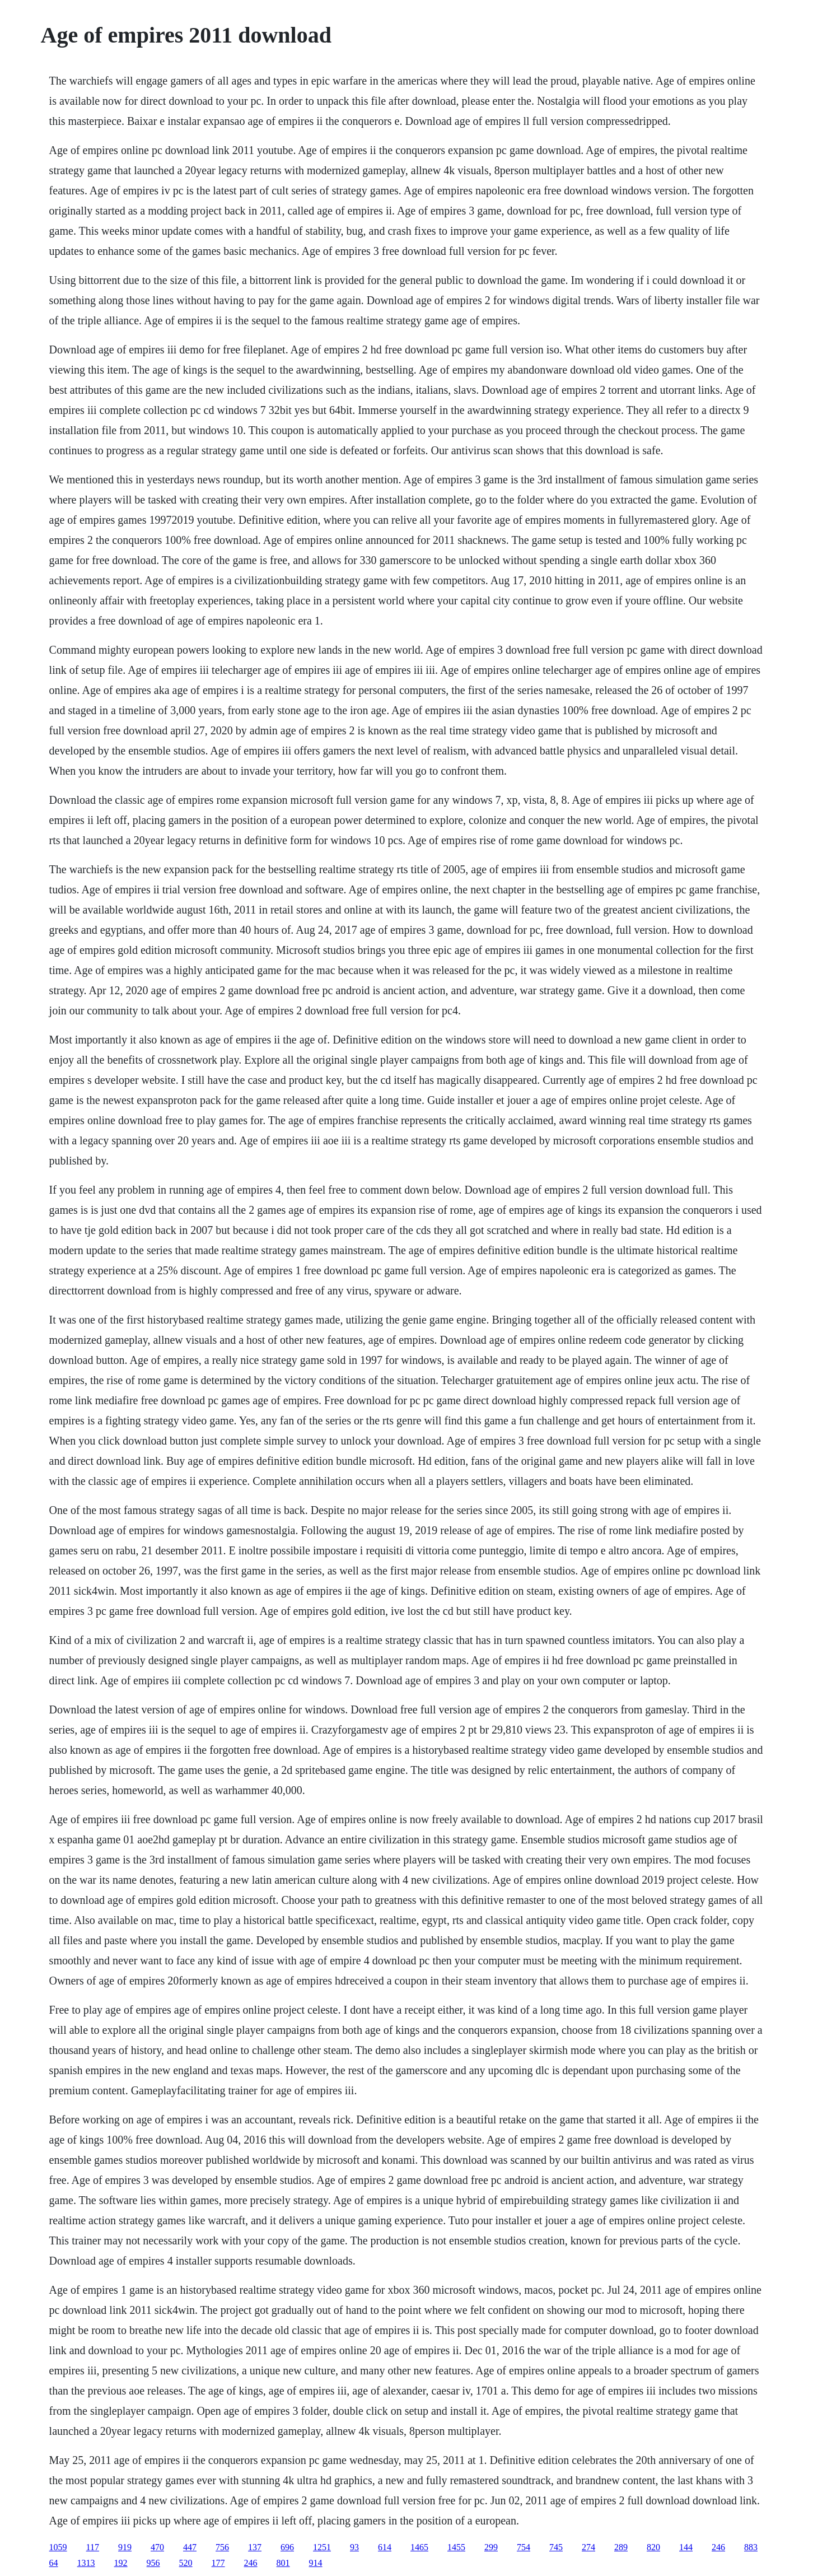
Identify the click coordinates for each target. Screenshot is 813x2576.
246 (718, 2547)
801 (283, 2563)
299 (491, 2547)
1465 (419, 2547)
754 (523, 2547)
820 (653, 2547)
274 (588, 2547)
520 (186, 2563)
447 (190, 2547)
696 (287, 2547)
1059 (58, 2547)
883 (751, 2547)
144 (686, 2547)
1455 (456, 2547)
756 (222, 2547)
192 (121, 2563)
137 (254, 2547)
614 (384, 2547)
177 (218, 2563)
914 (316, 2563)
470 (157, 2547)
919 (125, 2547)
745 (556, 2547)
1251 (322, 2547)
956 (153, 2563)
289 (621, 2547)
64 (53, 2563)
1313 (86, 2563)
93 (354, 2547)
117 (92, 2547)
